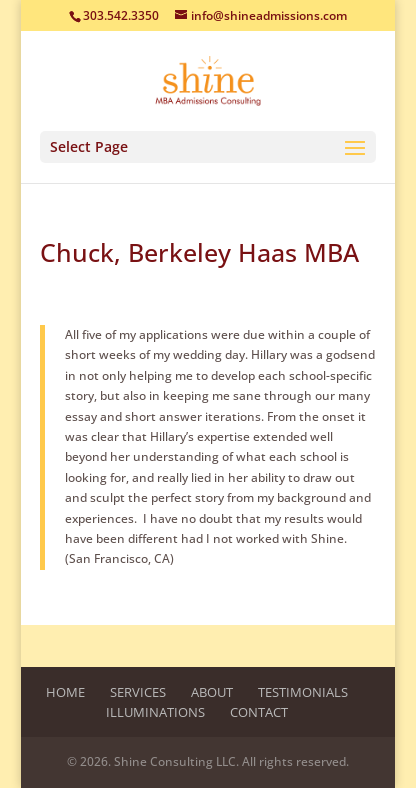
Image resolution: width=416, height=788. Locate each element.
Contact (259, 712)
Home (65, 692)
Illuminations (155, 712)
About (212, 692)
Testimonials (303, 692)
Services (138, 692)
